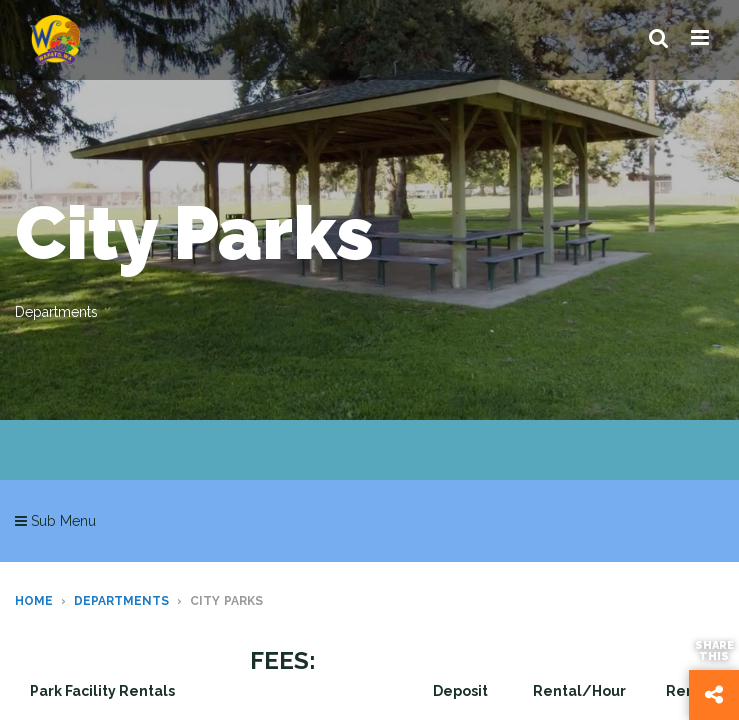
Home (34, 601)
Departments (121, 601)
